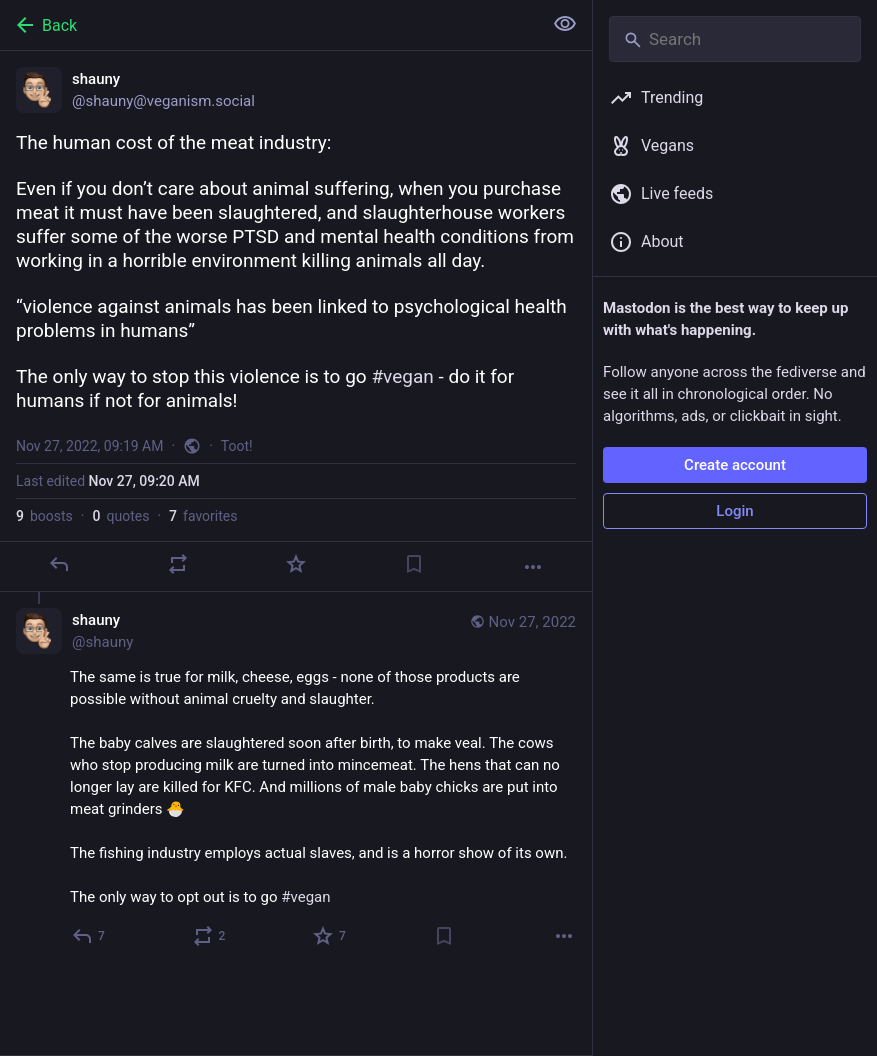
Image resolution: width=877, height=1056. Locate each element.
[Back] (269, 25)
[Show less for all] (565, 24)
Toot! (237, 446)
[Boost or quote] (178, 564)
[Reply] (59, 564)
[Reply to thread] (89, 936)
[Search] (735, 39)
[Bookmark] (414, 564)
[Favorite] (296, 564)
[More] (533, 567)
